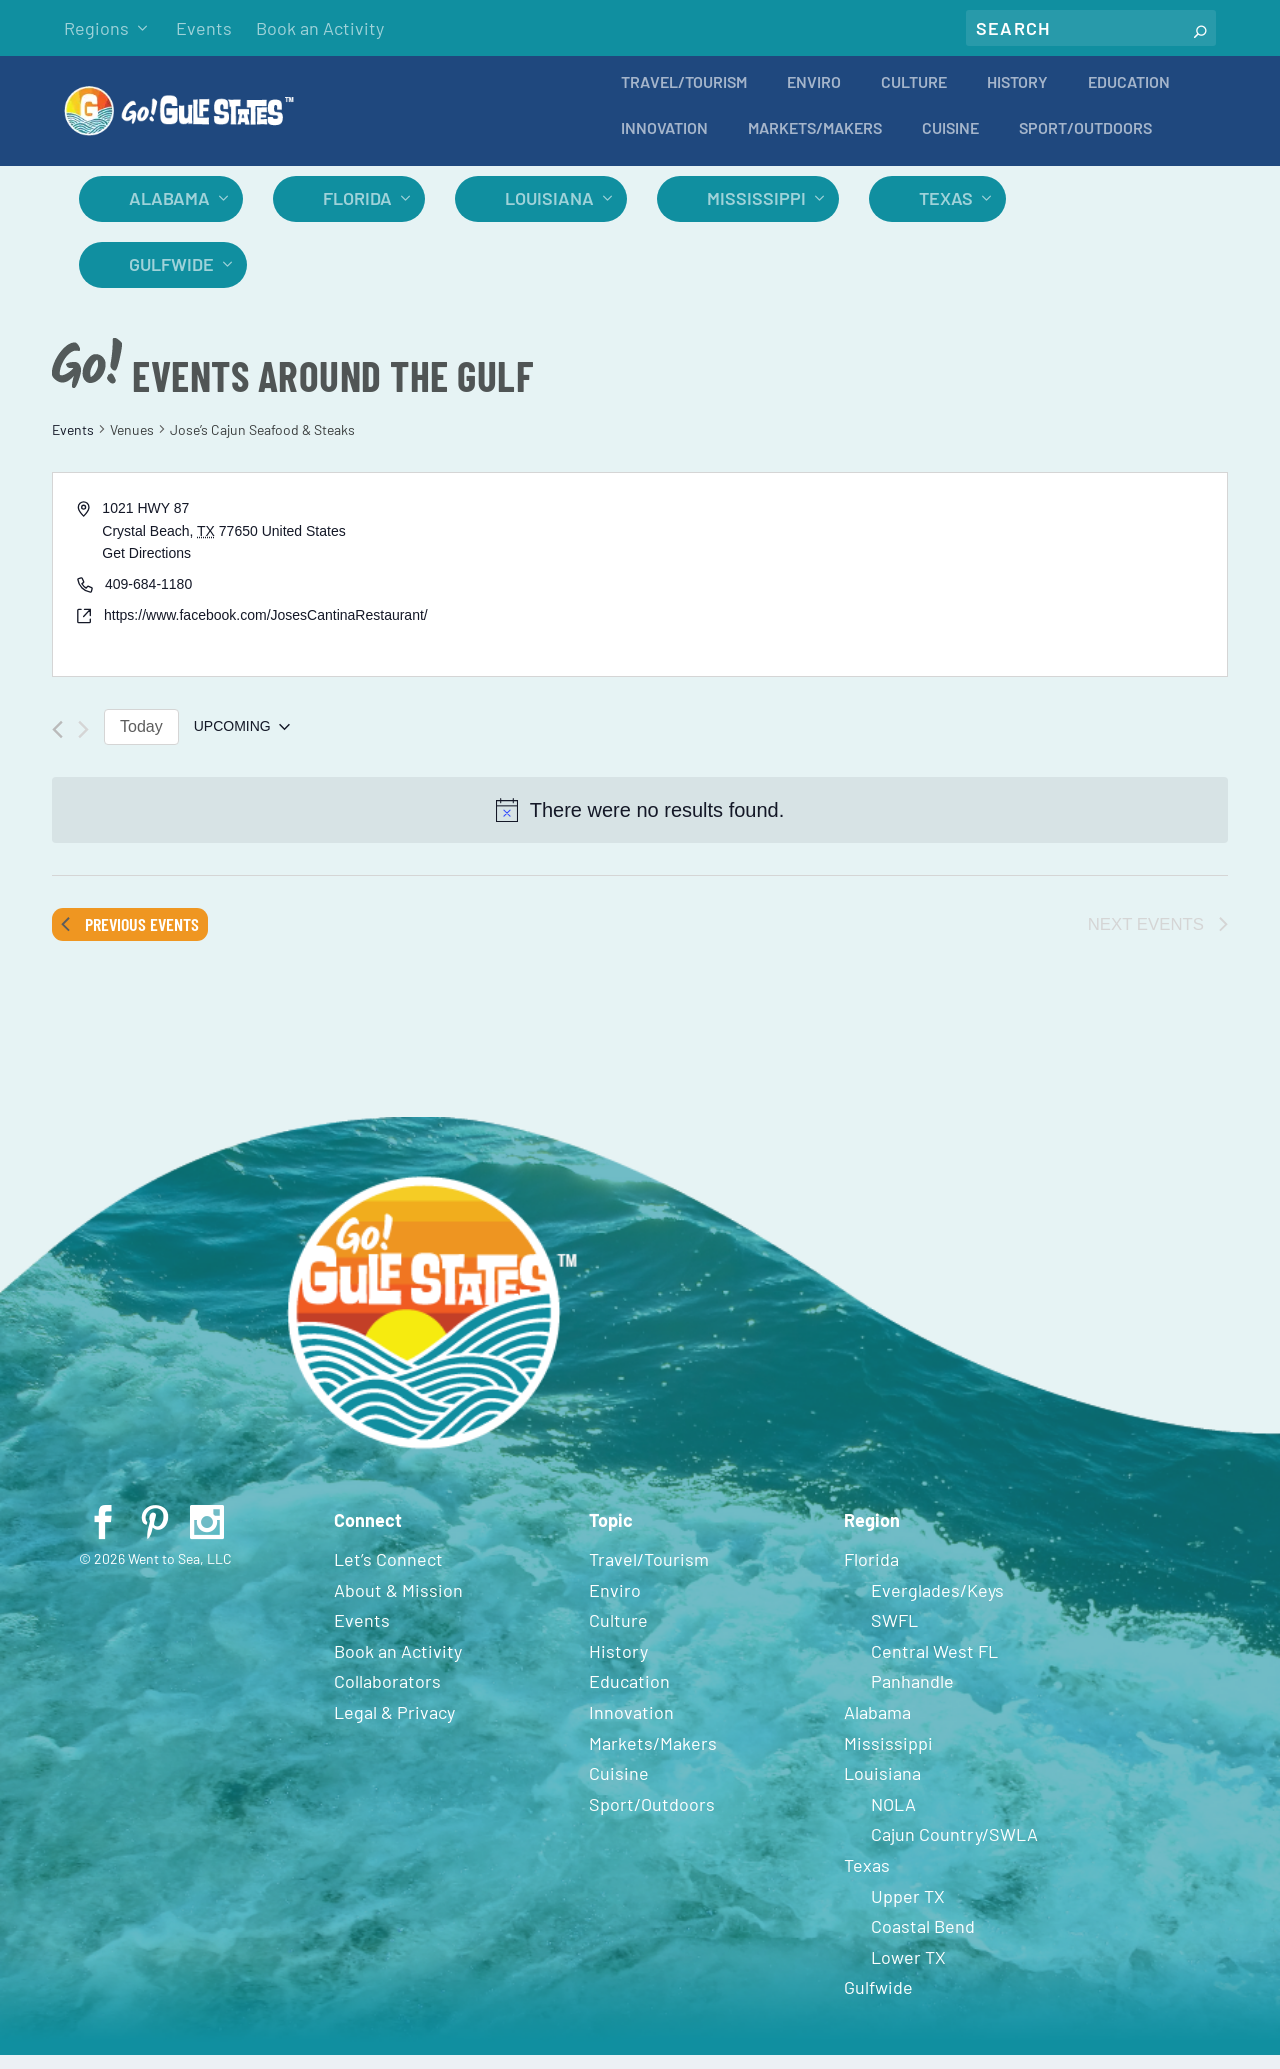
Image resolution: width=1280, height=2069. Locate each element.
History (1017, 96)
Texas (946, 212)
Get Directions (146, 567)
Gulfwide (171, 278)
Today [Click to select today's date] (141, 740)
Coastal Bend (923, 1940)
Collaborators (387, 1695)
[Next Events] (83, 743)
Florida (357, 212)
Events (204, 28)
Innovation (664, 142)
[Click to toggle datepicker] (242, 741)
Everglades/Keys (937, 1604)
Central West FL (934, 1665)
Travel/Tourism (684, 96)
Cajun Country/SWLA (954, 1848)
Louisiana (549, 212)
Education (1129, 96)
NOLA (893, 1818)
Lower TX (908, 1971)
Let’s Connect (388, 1573)
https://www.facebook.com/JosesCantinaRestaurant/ (266, 629)
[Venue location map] (932, 588)
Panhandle (912, 1695)
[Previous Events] (57, 743)
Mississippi (756, 212)
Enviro (814, 96)
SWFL (894, 1634)
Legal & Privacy (394, 1726)
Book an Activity (320, 28)
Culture (914, 96)
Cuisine (950, 142)
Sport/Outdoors (1085, 142)
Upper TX (908, 1910)
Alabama (169, 212)
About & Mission (398, 1604)
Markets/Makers (815, 142)
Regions (96, 28)
